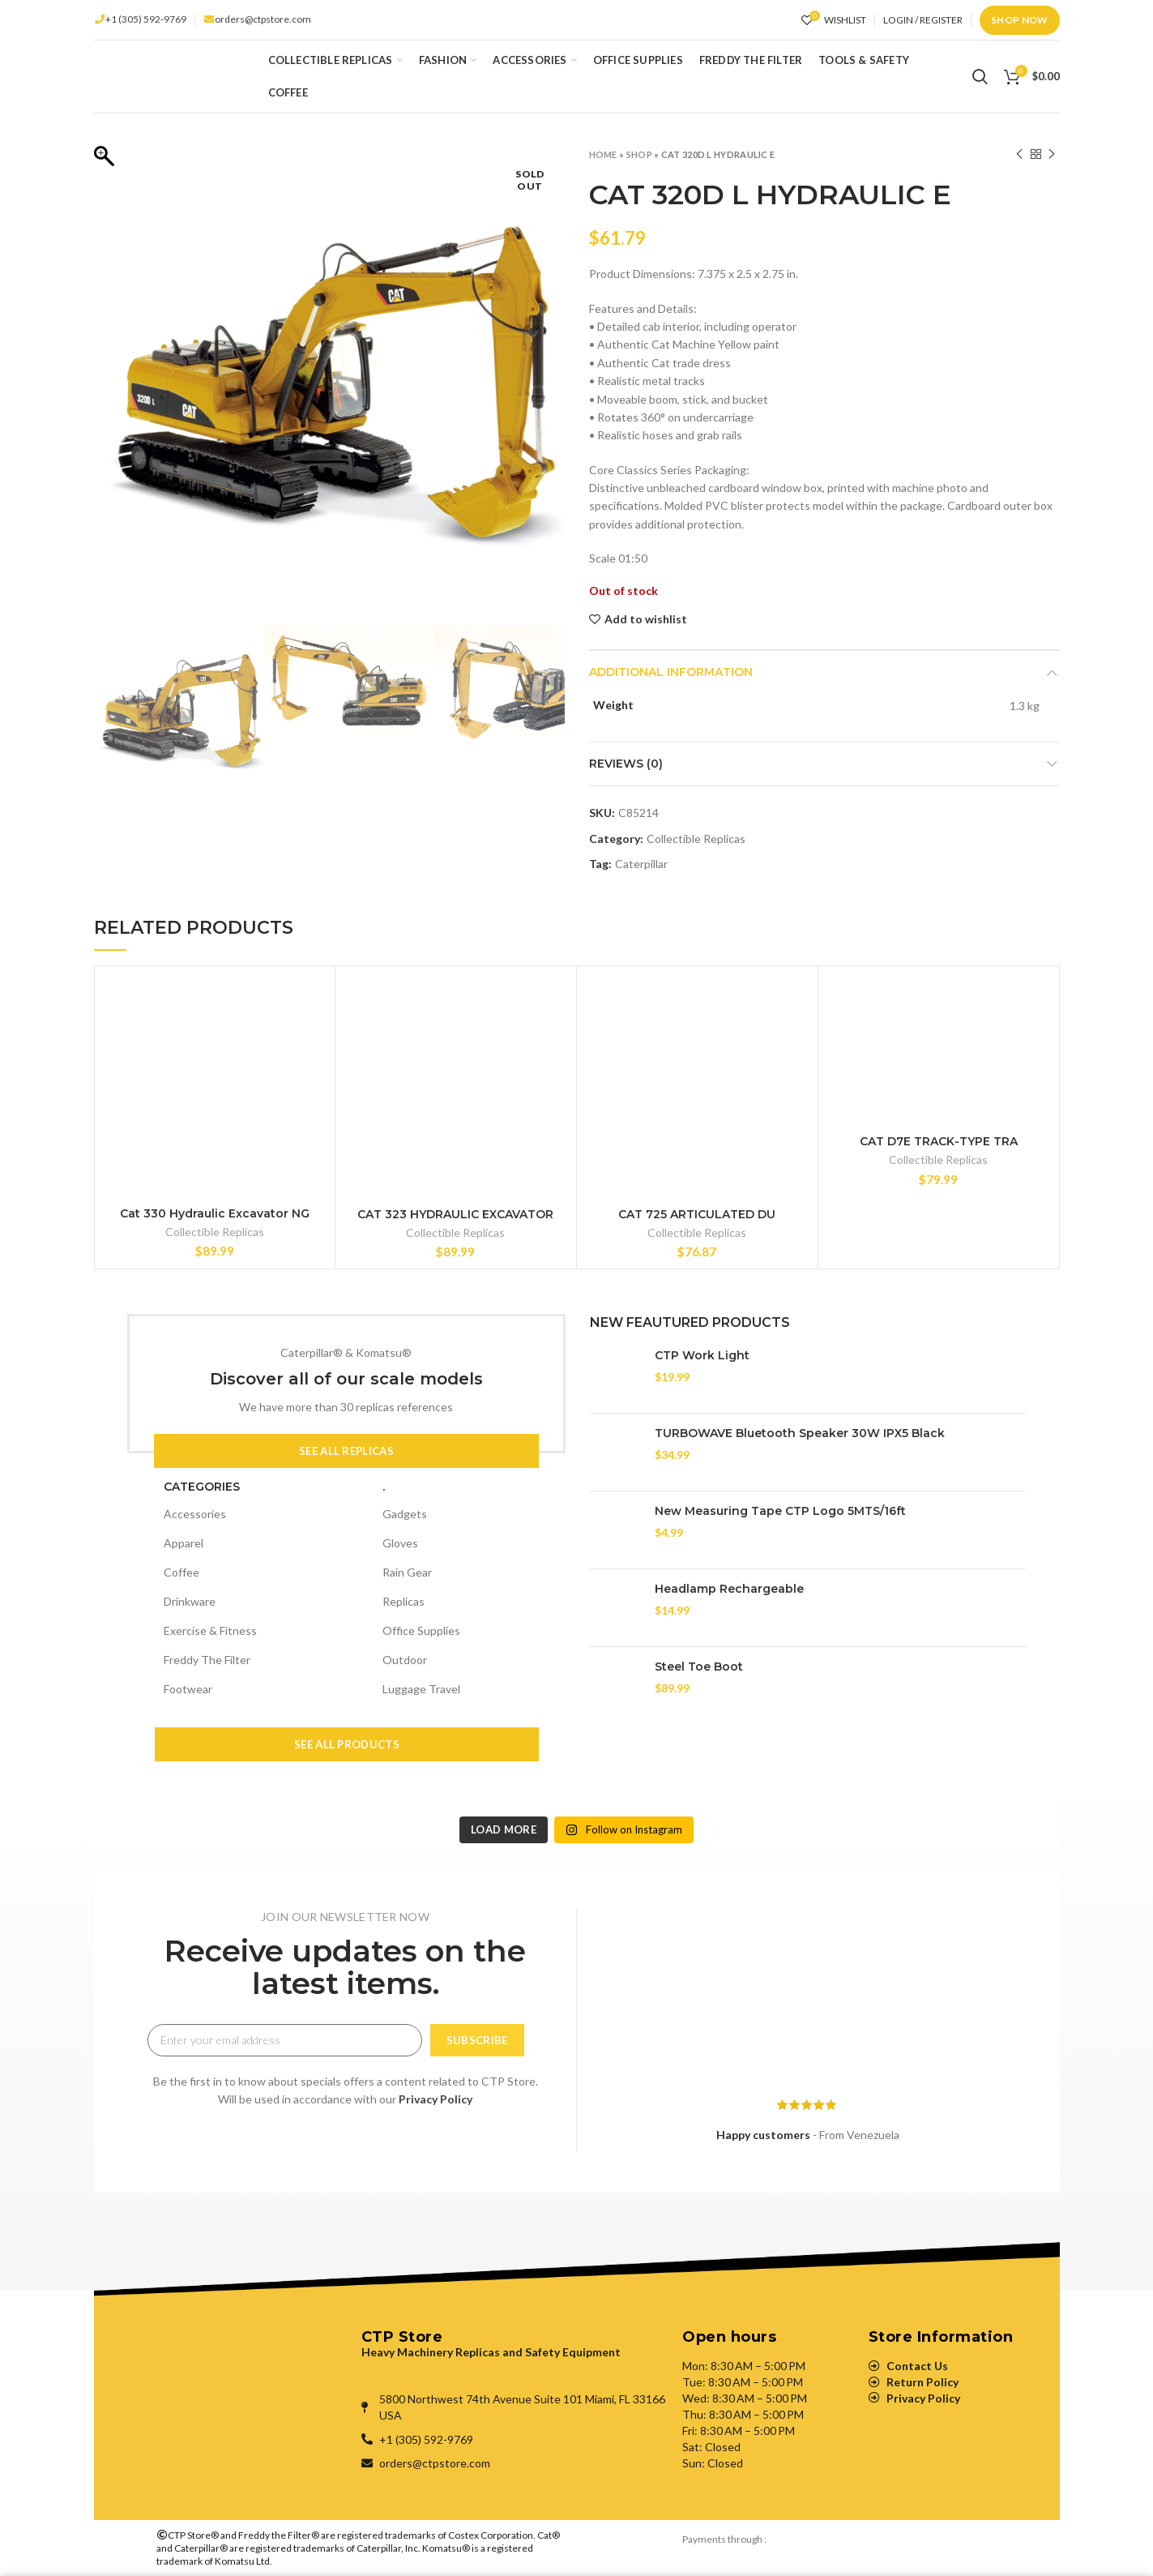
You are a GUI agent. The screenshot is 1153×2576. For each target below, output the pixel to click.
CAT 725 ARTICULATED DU (696, 1214)
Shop (639, 154)
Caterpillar (641, 864)
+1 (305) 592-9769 (145, 19)
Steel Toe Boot (699, 1666)
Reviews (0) (626, 763)
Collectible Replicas (696, 838)
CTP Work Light (702, 1355)
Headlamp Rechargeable (729, 1588)
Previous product (1019, 154)
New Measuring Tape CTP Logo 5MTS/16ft (780, 1511)
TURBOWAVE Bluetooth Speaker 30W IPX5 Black (800, 1433)
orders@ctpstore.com (263, 19)
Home (603, 154)
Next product (1052, 154)
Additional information (671, 672)
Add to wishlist (645, 619)
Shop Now (1019, 20)
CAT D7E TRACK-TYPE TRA (939, 1141)
